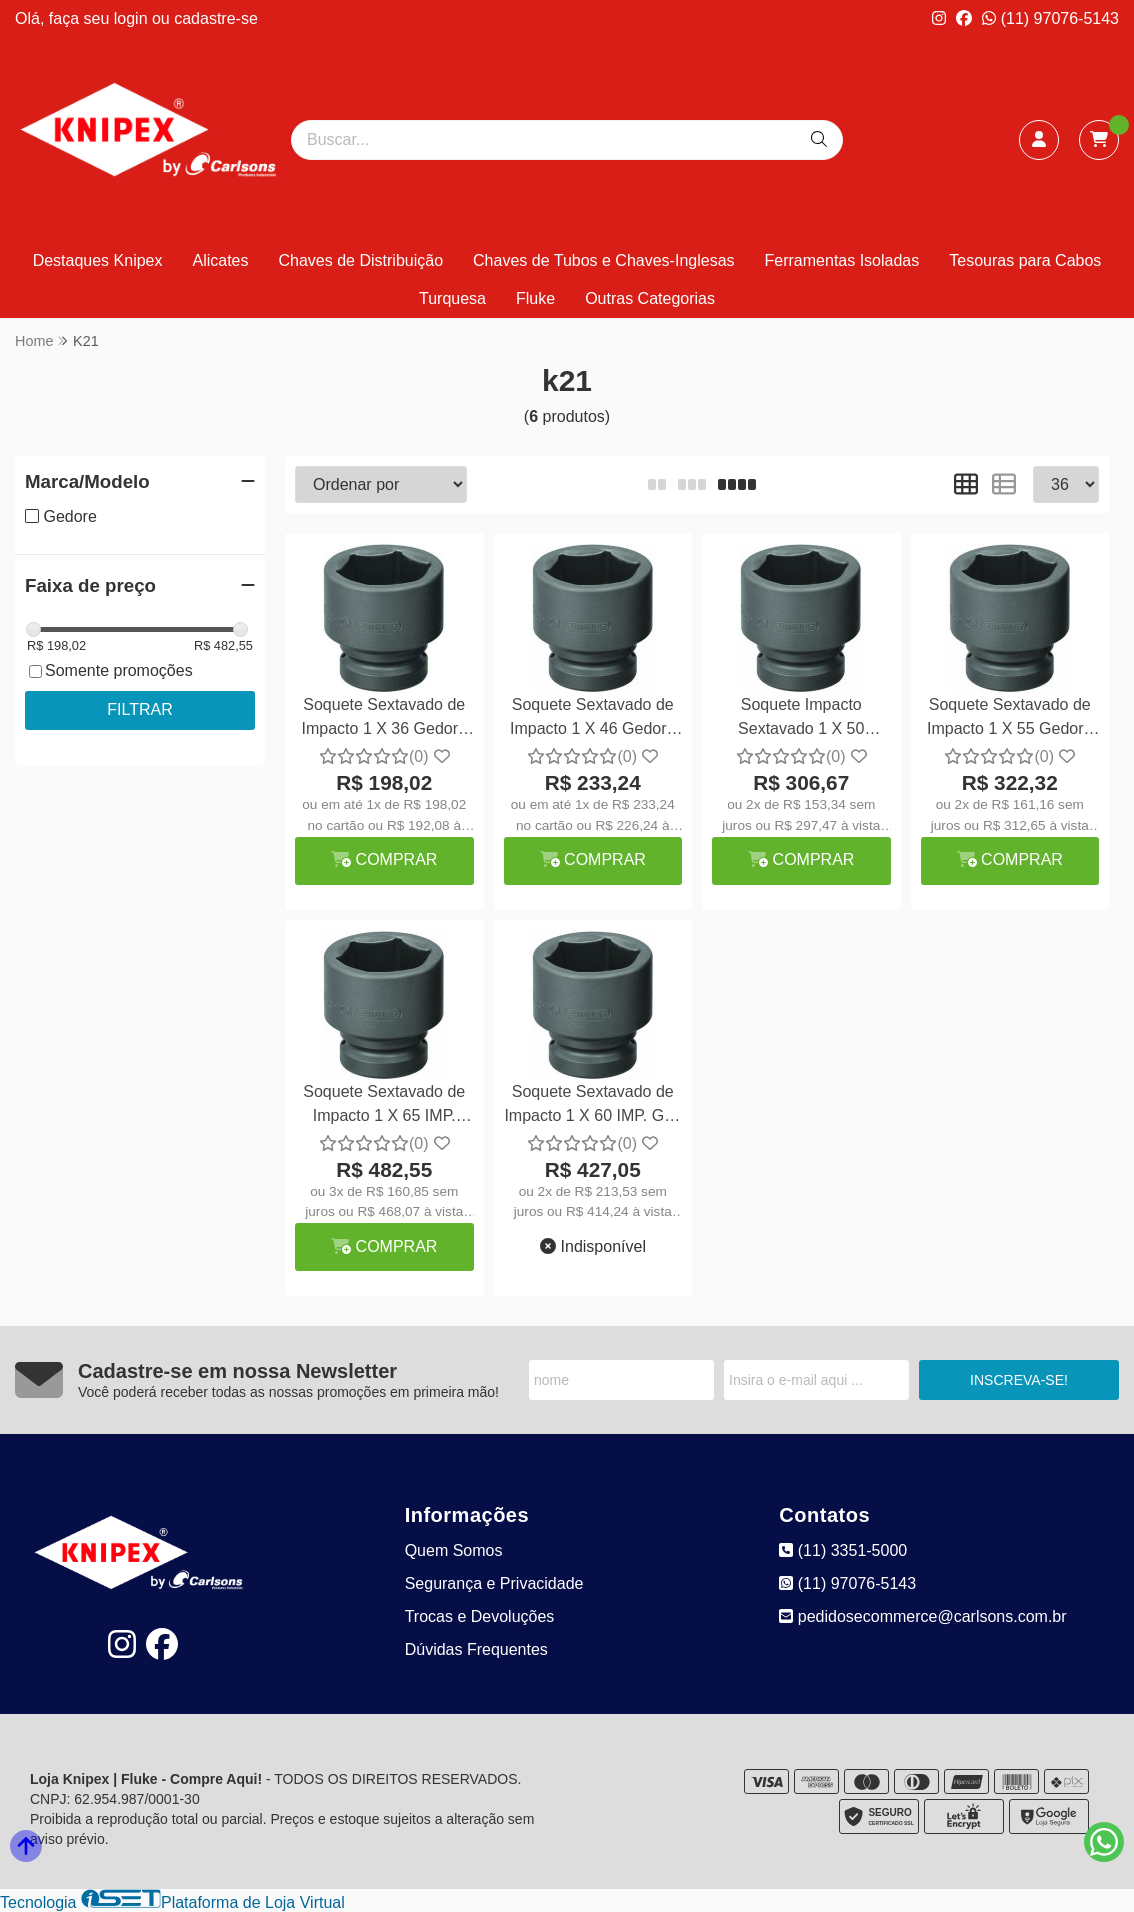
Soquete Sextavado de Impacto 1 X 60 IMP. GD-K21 (592, 1106)
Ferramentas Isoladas (842, 260)
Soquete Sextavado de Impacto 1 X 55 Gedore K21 (1009, 719)
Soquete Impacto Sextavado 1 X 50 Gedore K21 (801, 719)
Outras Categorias (650, 298)
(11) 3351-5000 (843, 1550)
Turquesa (452, 298)
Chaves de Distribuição (361, 260)
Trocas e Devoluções (480, 1616)
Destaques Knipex (98, 260)
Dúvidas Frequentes (476, 1649)
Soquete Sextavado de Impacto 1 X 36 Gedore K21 (384, 719)
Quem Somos (454, 1550)
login (133, 18)
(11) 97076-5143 (1050, 18)
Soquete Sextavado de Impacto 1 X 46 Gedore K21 (592, 719)
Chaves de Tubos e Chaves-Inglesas (603, 260)
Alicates (220, 260)
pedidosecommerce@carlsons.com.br (922, 1616)
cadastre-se (216, 18)
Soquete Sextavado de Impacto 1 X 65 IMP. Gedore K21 (384, 1106)
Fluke (535, 298)
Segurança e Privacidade (494, 1583)
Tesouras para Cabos (1025, 260)
